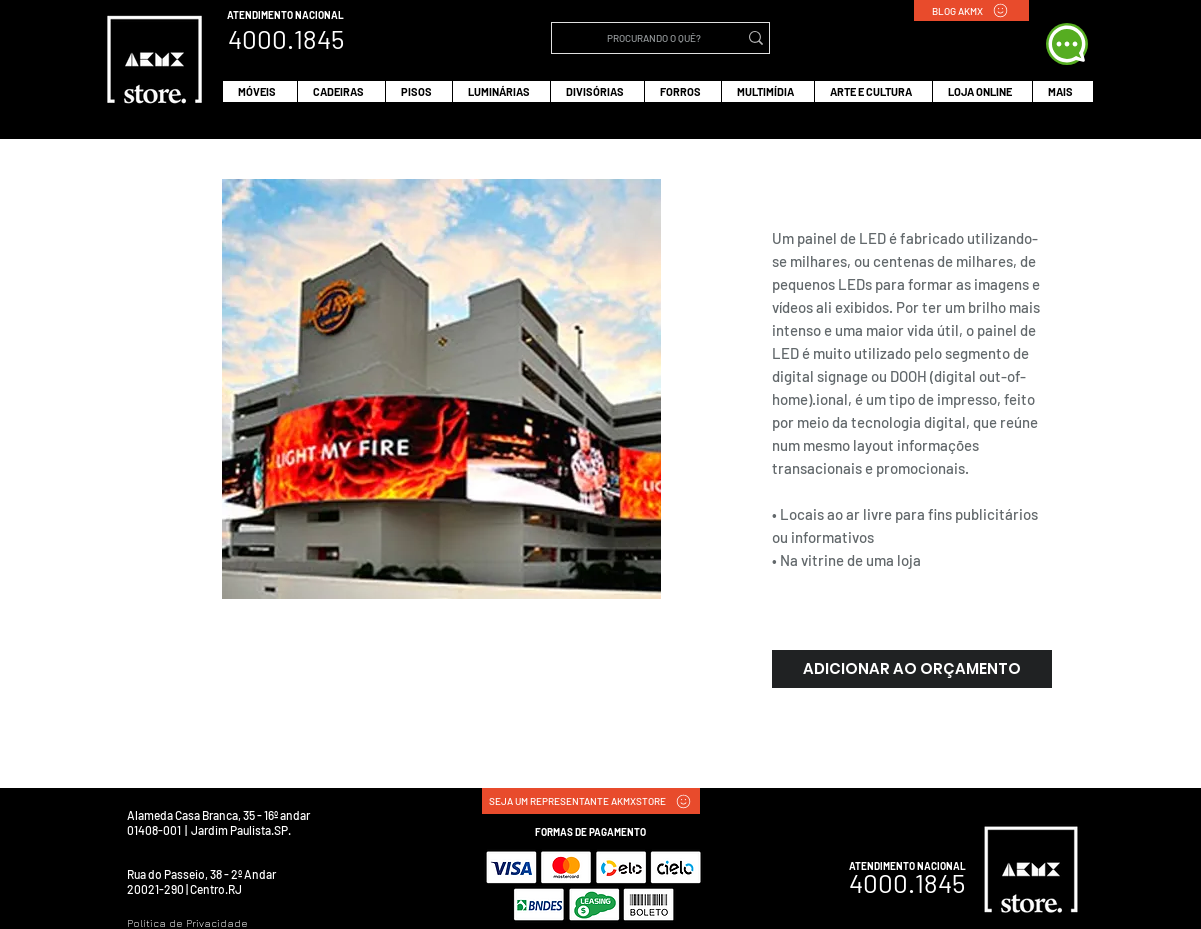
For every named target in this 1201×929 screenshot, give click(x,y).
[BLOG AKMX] (971, 10)
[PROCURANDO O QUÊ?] (654, 38)
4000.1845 (907, 882)
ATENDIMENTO (261, 15)
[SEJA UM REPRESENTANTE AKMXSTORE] (591, 801)
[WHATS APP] (1067, 44)
